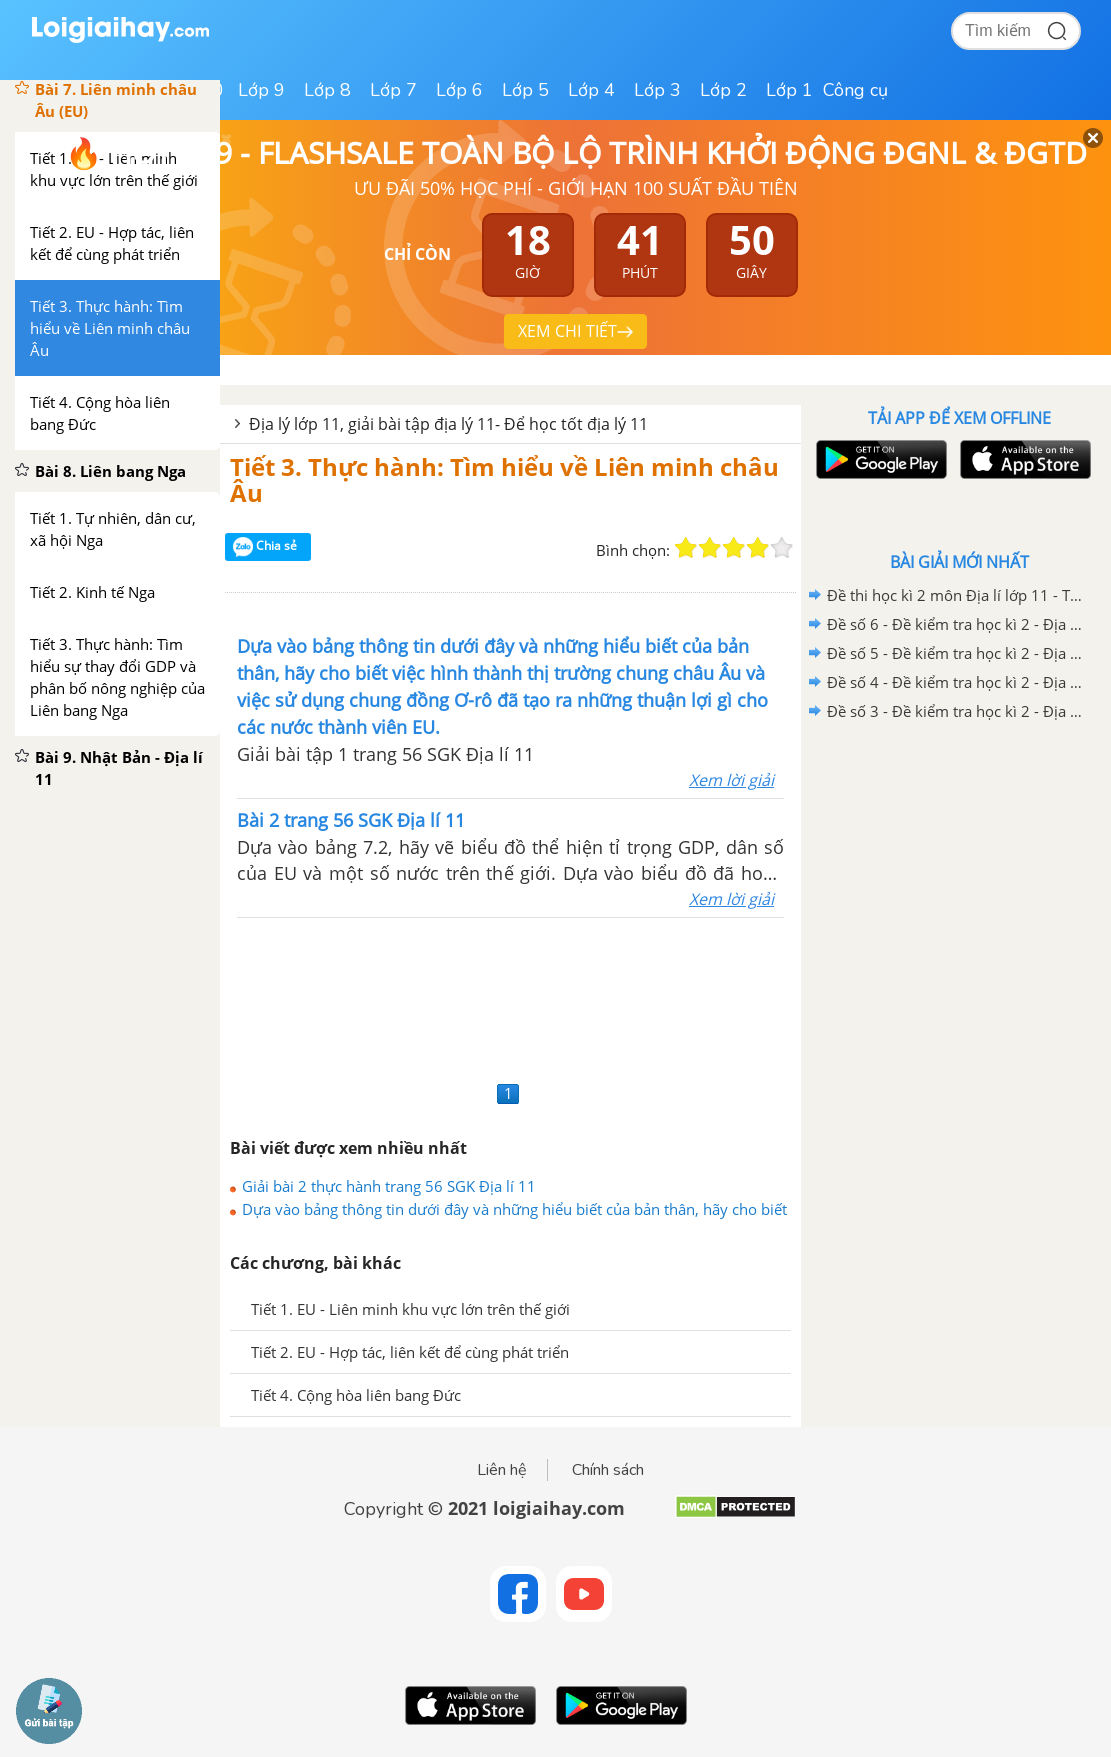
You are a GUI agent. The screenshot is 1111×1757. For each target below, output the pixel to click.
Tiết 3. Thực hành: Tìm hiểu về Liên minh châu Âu (504, 479)
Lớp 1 (789, 90)
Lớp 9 (261, 90)
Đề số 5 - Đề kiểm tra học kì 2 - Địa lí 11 (956, 653)
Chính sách (608, 1470)
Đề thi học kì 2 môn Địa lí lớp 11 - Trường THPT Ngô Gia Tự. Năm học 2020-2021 (956, 595)
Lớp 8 (327, 90)
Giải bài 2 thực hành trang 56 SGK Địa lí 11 (389, 1186)
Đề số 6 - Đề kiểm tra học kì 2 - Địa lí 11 (956, 624)
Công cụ (855, 90)
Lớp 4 (591, 90)
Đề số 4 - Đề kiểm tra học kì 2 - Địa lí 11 (956, 682)
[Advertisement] (510, 996)
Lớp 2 (723, 90)
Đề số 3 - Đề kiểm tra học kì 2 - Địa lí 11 (956, 711)
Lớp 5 (525, 90)
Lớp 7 (393, 90)
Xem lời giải (731, 780)
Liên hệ (502, 1470)
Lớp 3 (657, 90)
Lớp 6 (459, 90)
